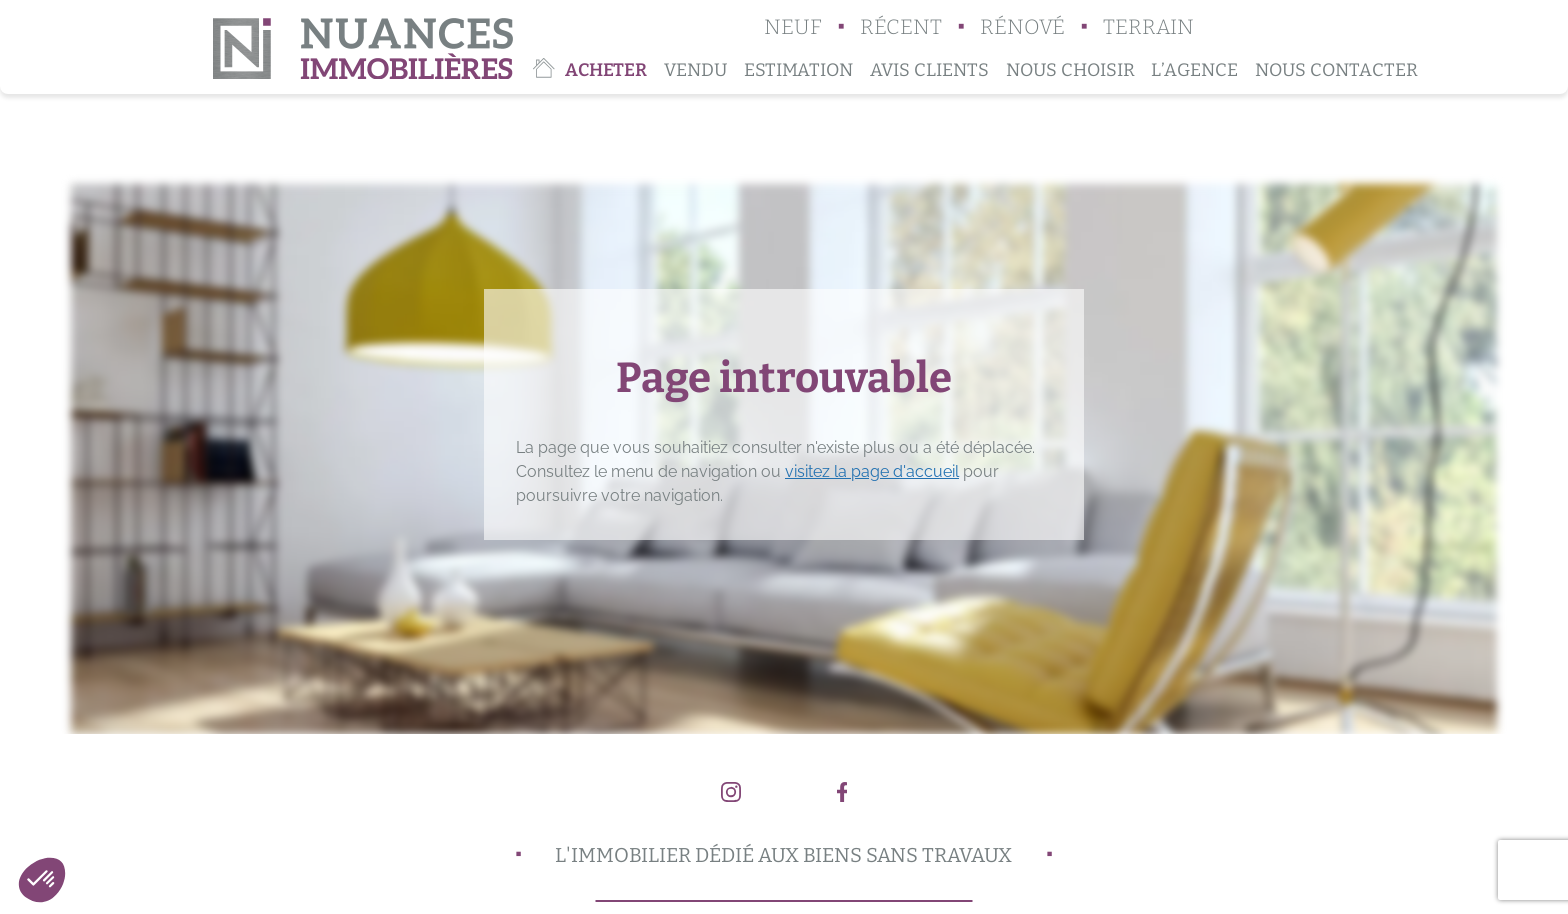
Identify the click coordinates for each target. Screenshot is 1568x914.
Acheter (606, 70)
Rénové (1022, 27)
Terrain (1148, 27)
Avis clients (929, 70)
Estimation (798, 70)
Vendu (695, 70)
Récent (901, 27)
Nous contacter (1336, 70)
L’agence (1194, 70)
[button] (42, 880)
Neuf (793, 27)
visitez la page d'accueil (872, 471)
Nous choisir (1070, 70)
